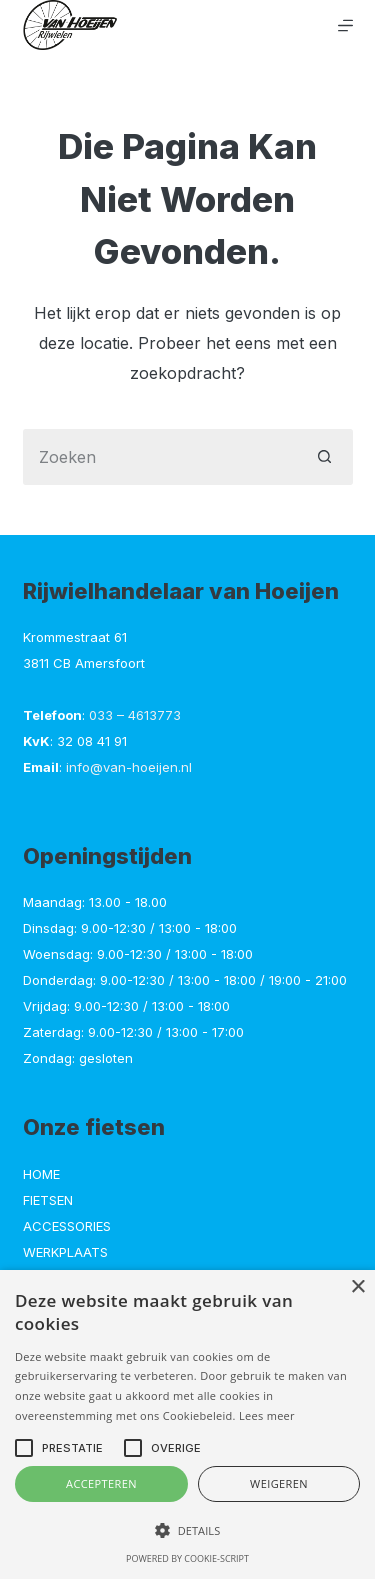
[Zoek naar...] (160, 457)
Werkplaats (65, 1252)
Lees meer (267, 1415)
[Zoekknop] (325, 457)
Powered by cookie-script (187, 1558)
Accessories (67, 1226)
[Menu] (345, 25)
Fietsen (48, 1200)
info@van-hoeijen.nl (129, 767)
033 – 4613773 (135, 715)
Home (41, 1174)
